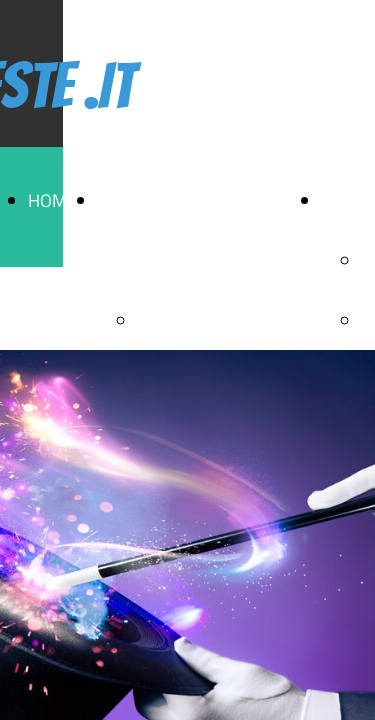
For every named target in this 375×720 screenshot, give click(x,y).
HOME (52, 200)
